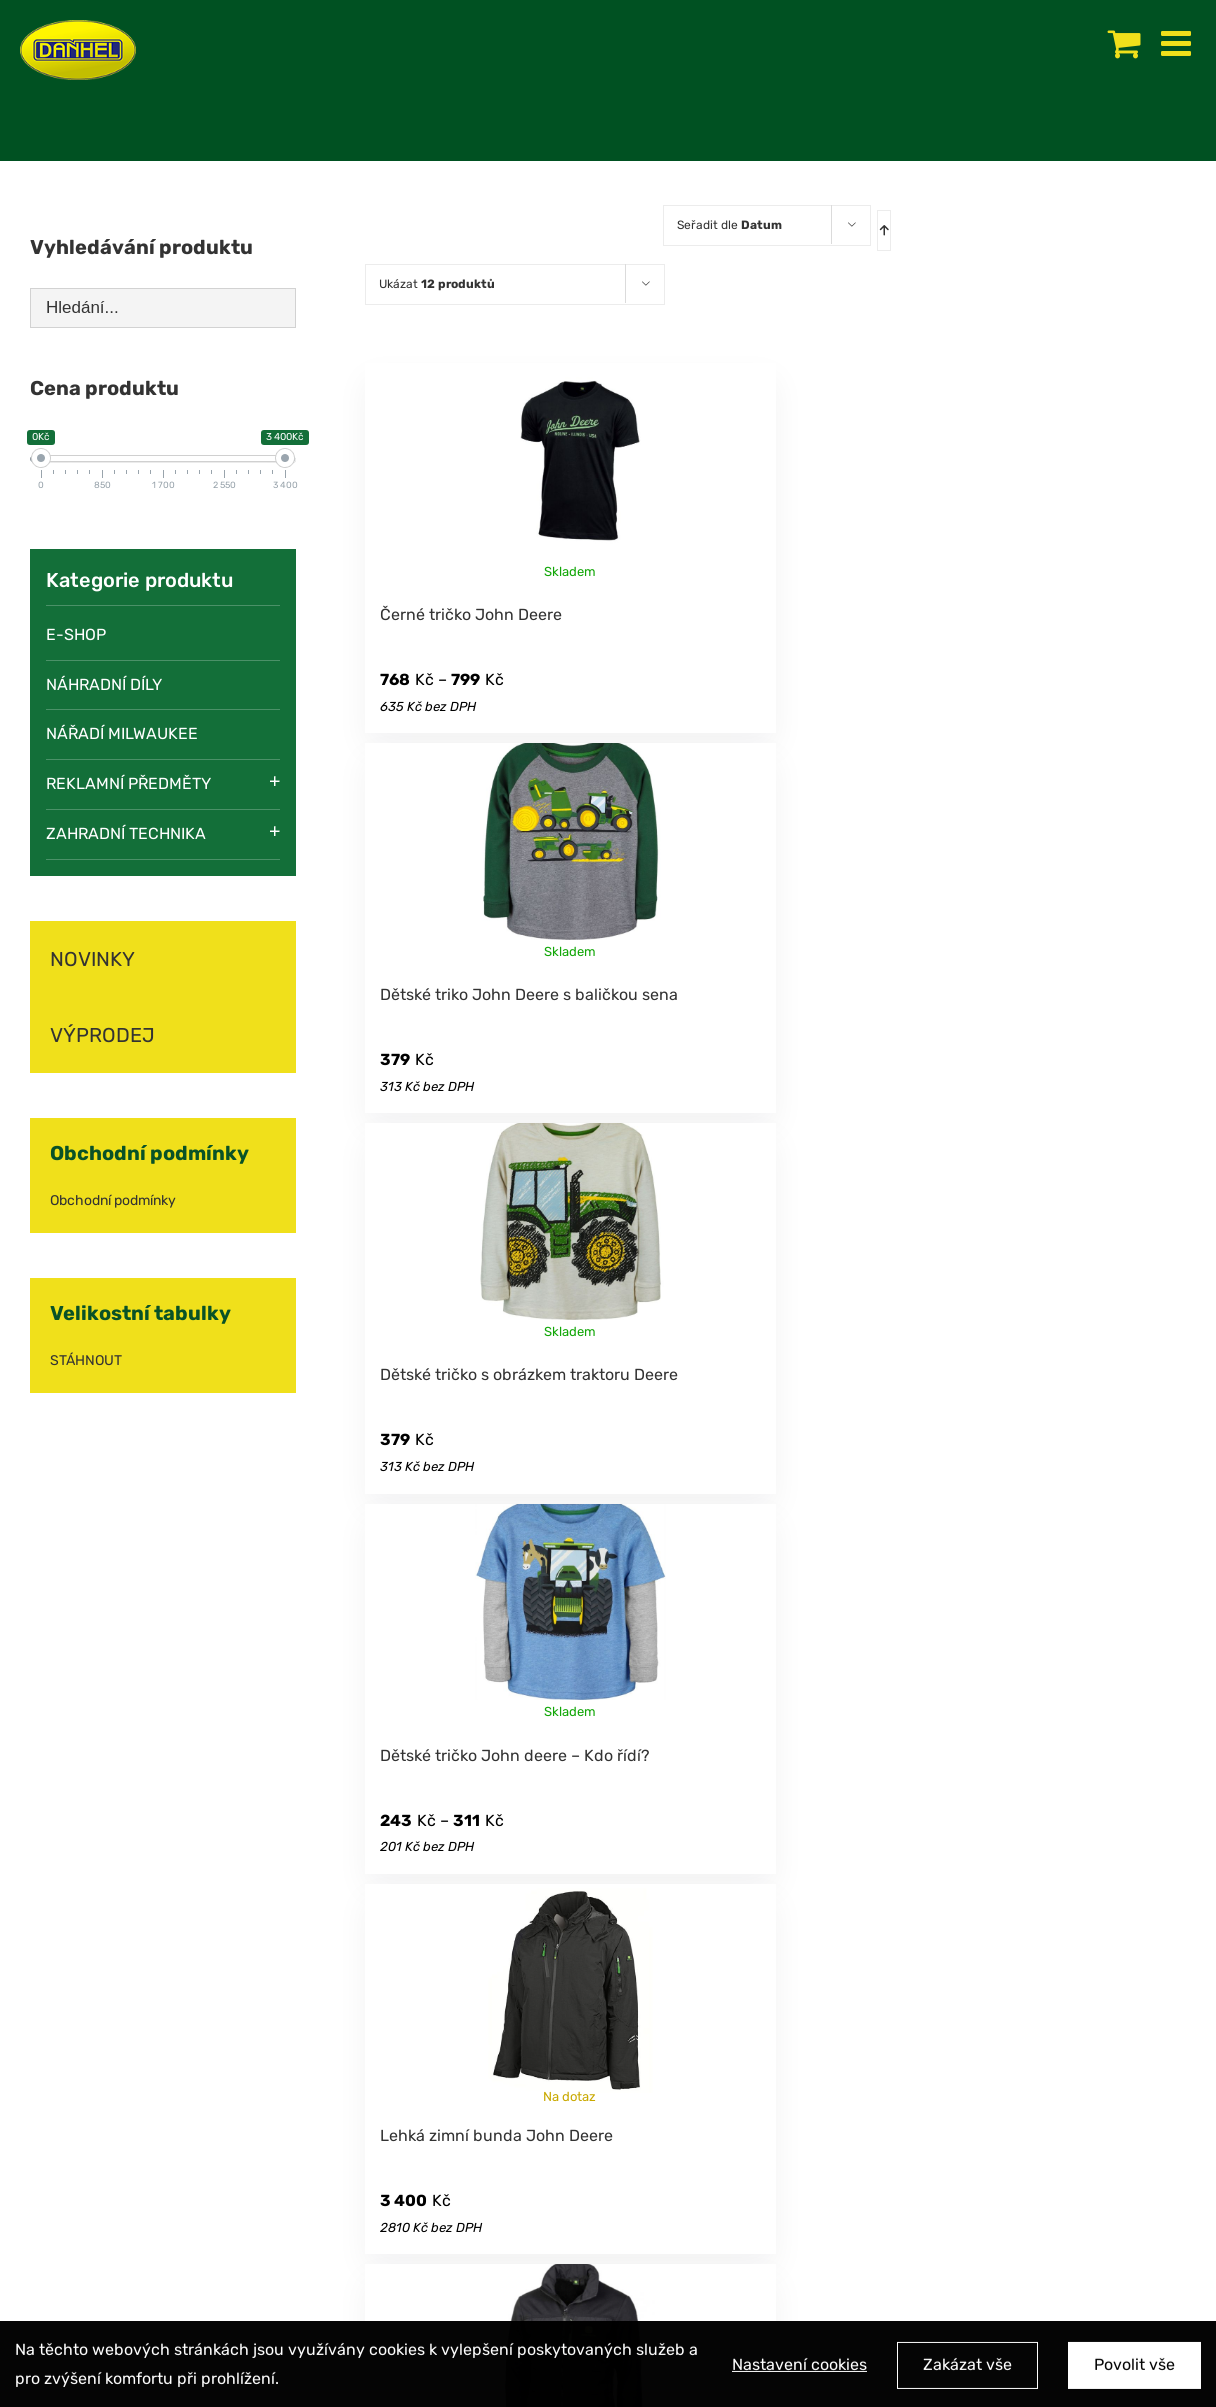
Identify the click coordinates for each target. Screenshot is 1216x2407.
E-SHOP (76, 634)
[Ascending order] (884, 230)
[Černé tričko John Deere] (570, 473)
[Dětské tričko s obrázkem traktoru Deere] (570, 1233)
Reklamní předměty (128, 783)
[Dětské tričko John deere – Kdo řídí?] (570, 1614)
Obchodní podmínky (113, 1200)
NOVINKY (92, 959)
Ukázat (437, 284)
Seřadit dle (729, 225)
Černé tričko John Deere (471, 614)
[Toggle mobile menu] (1178, 42)
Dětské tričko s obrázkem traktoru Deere (529, 1374)
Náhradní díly (104, 684)
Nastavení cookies (799, 2368)
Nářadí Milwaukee (122, 733)
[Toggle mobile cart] (1124, 42)
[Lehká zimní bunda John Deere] (570, 1994)
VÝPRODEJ (102, 1035)
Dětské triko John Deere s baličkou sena (529, 994)
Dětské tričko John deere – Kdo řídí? (515, 1755)
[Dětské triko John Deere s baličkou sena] (570, 853)
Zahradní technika (126, 833)
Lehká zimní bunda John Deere (496, 2135)
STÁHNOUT (86, 1360)
